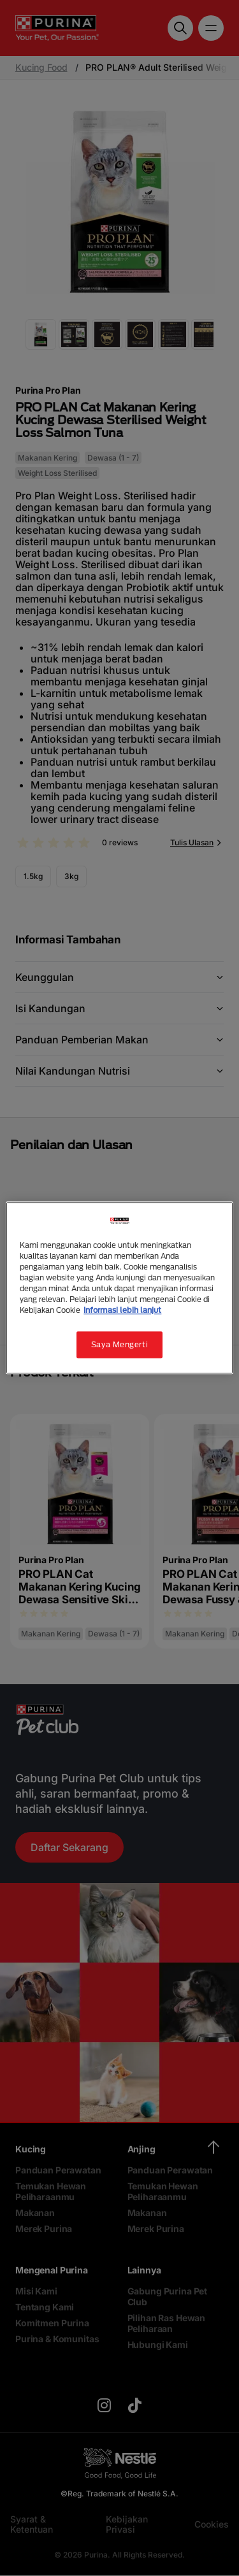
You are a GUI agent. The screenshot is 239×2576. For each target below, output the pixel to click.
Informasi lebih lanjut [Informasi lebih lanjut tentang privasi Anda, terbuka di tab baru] (122, 1310)
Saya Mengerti (119, 1345)
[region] (119, 1287)
